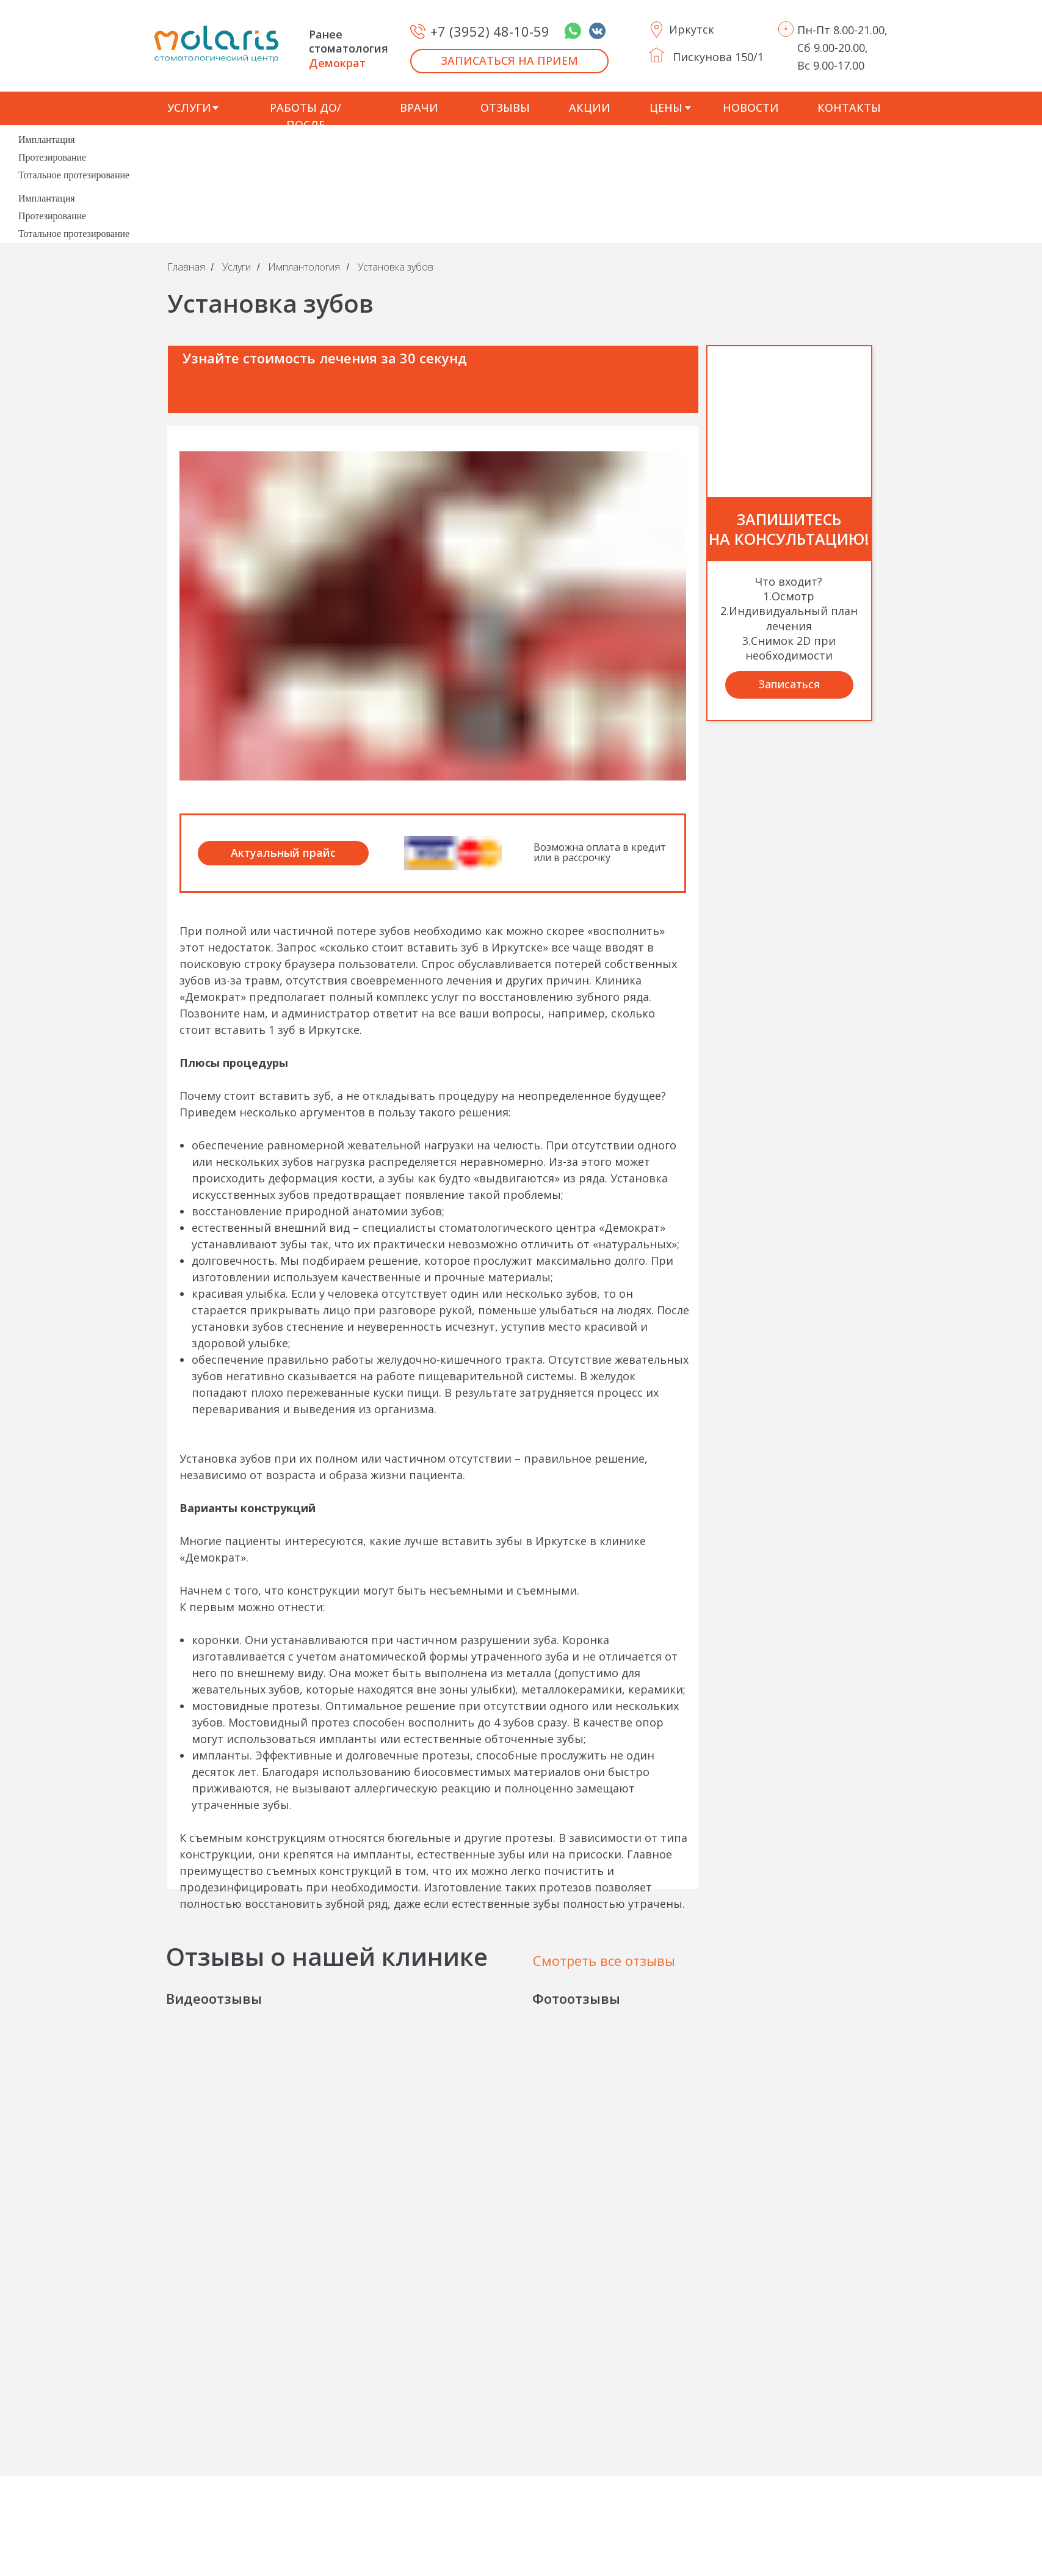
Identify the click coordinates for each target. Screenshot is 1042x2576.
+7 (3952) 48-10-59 (489, 31)
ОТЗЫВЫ (505, 107)
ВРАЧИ (419, 107)
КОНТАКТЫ (849, 107)
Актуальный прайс (283, 852)
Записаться (789, 684)
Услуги (236, 267)
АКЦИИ (589, 107)
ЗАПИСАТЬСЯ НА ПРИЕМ (509, 60)
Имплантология (304, 267)
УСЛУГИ (189, 107)
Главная (186, 267)
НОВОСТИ (751, 107)
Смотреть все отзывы (604, 1960)
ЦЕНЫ (665, 107)
